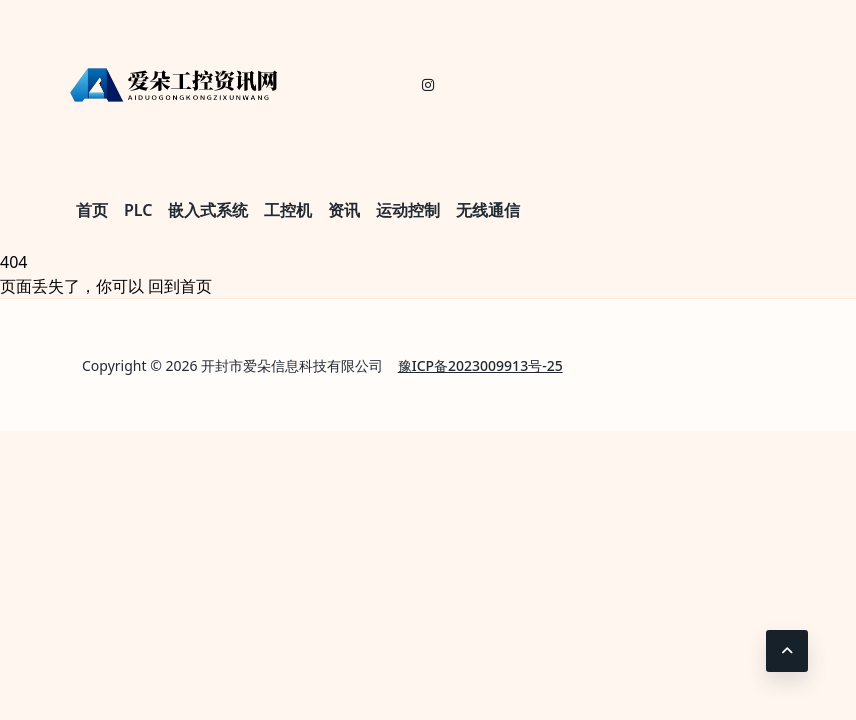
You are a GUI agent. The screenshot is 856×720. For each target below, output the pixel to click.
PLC (138, 210)
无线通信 (488, 210)
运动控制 (408, 210)
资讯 (344, 210)
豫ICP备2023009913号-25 (480, 365)
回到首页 (180, 286)
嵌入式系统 (208, 210)
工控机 (288, 210)
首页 (92, 210)
